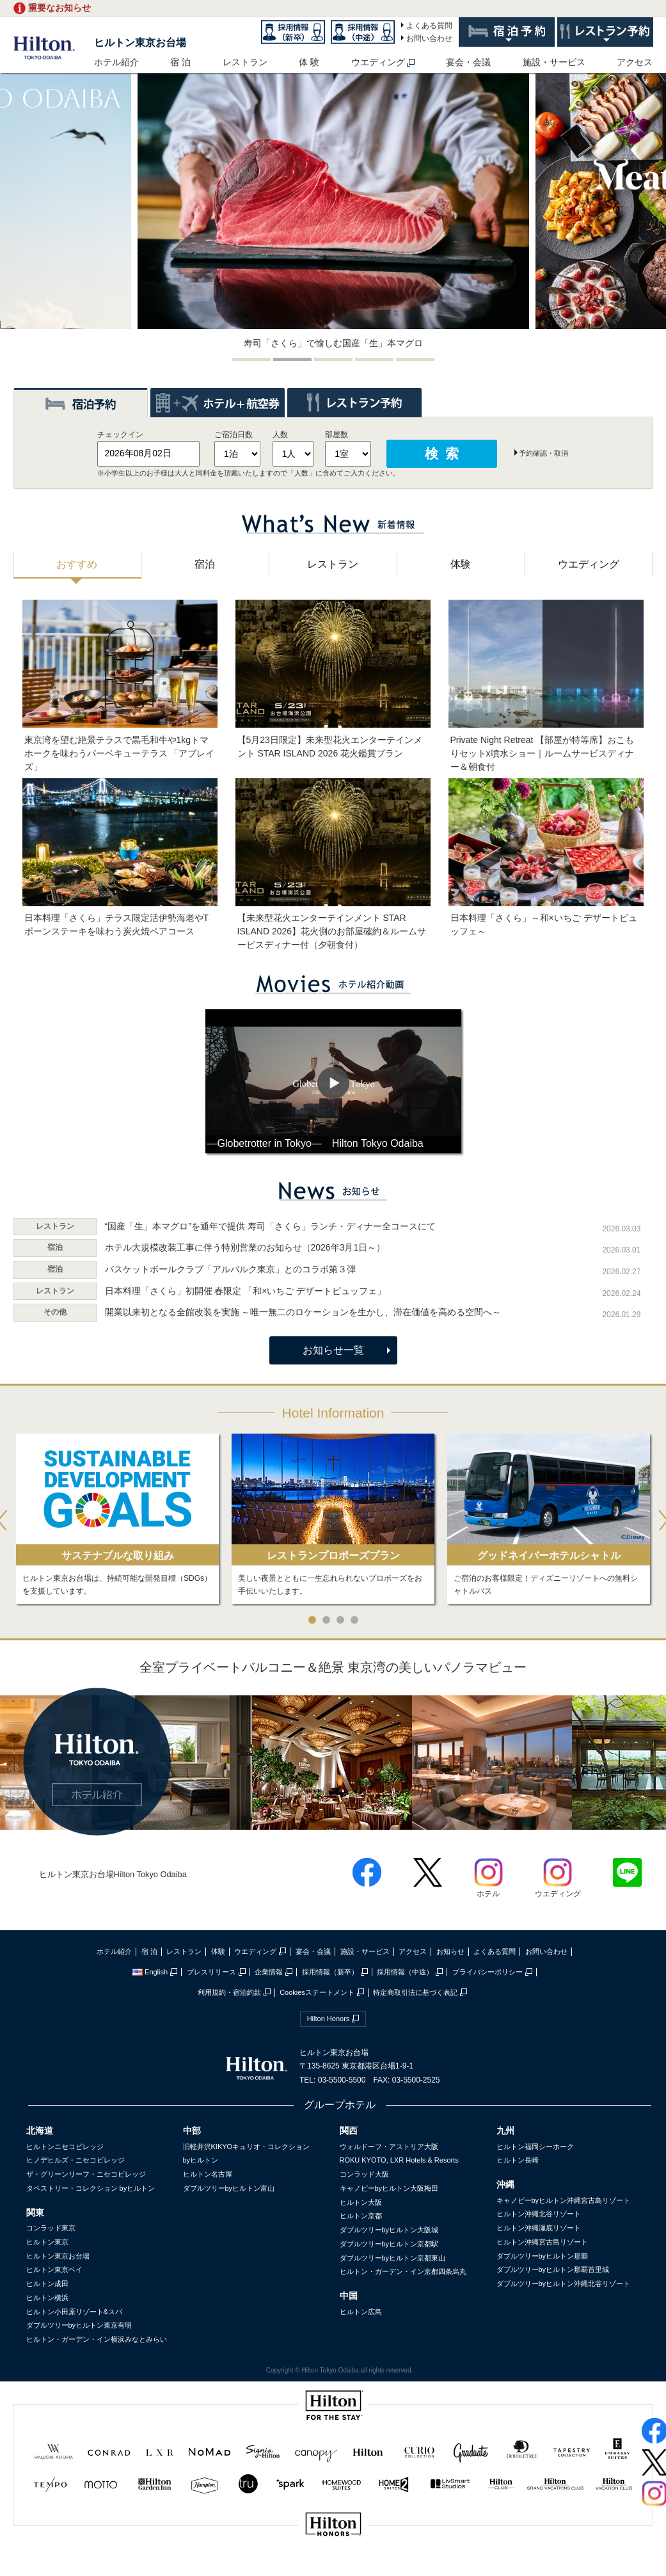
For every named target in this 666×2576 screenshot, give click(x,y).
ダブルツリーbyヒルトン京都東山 (393, 2258)
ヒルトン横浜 (47, 2297)
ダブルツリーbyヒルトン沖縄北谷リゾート (563, 2283)
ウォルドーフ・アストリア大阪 (389, 2146)
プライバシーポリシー (487, 1972)
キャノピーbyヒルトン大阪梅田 (389, 2188)
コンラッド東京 (50, 2228)
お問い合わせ (429, 38)
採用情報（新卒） (330, 1972)
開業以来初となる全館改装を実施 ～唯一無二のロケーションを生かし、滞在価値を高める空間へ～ (303, 1312)
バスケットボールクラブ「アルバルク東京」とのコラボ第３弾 (230, 1269)
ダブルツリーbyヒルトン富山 (229, 2188)
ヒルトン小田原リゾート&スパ (74, 2312)
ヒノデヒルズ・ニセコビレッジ (75, 2160)
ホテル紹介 (116, 62)
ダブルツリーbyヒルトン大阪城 (389, 2230)
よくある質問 (429, 25)
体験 (218, 1951)
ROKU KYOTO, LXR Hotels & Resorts (399, 2160)
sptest (333, 2567)
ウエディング (378, 62)
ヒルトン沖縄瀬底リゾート (538, 2228)
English (150, 1972)
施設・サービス (554, 62)
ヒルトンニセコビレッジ (65, 2146)
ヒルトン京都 (361, 2216)
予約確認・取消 (543, 453)
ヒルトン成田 (47, 2283)
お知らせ (450, 1951)
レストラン (245, 62)
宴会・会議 (468, 62)
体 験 (309, 62)
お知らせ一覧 (333, 1350)
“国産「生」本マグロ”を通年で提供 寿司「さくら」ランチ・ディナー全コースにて (270, 1226)
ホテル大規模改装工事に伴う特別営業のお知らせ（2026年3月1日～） (245, 1247)
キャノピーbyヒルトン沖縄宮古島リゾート (563, 2200)
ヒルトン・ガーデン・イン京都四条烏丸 (403, 2271)
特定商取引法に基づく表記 (415, 1992)
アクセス (635, 62)
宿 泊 (180, 62)
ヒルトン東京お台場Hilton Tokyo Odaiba (113, 1874)
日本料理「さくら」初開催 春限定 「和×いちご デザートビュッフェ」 (245, 1291)
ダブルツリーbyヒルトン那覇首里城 (553, 2269)
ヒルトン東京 (47, 2242)
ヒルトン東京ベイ (54, 2269)
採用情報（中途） (405, 1972)
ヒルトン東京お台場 (140, 42)
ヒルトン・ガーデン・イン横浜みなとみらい (96, 2339)
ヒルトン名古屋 (207, 2174)
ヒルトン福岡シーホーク (535, 2146)
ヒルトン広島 (361, 2312)
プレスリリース (211, 1972)
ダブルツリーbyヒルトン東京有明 (79, 2325)
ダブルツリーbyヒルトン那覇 (542, 2256)
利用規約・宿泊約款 (229, 1992)
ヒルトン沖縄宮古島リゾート (542, 2242)
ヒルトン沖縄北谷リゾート (538, 2214)
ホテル (488, 1889)
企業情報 (269, 1972)
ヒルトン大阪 (361, 2202)
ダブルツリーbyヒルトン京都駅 (389, 2244)
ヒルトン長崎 (517, 2160)
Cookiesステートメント (317, 1992)
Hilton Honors (328, 2018)
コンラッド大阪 (364, 2174)
